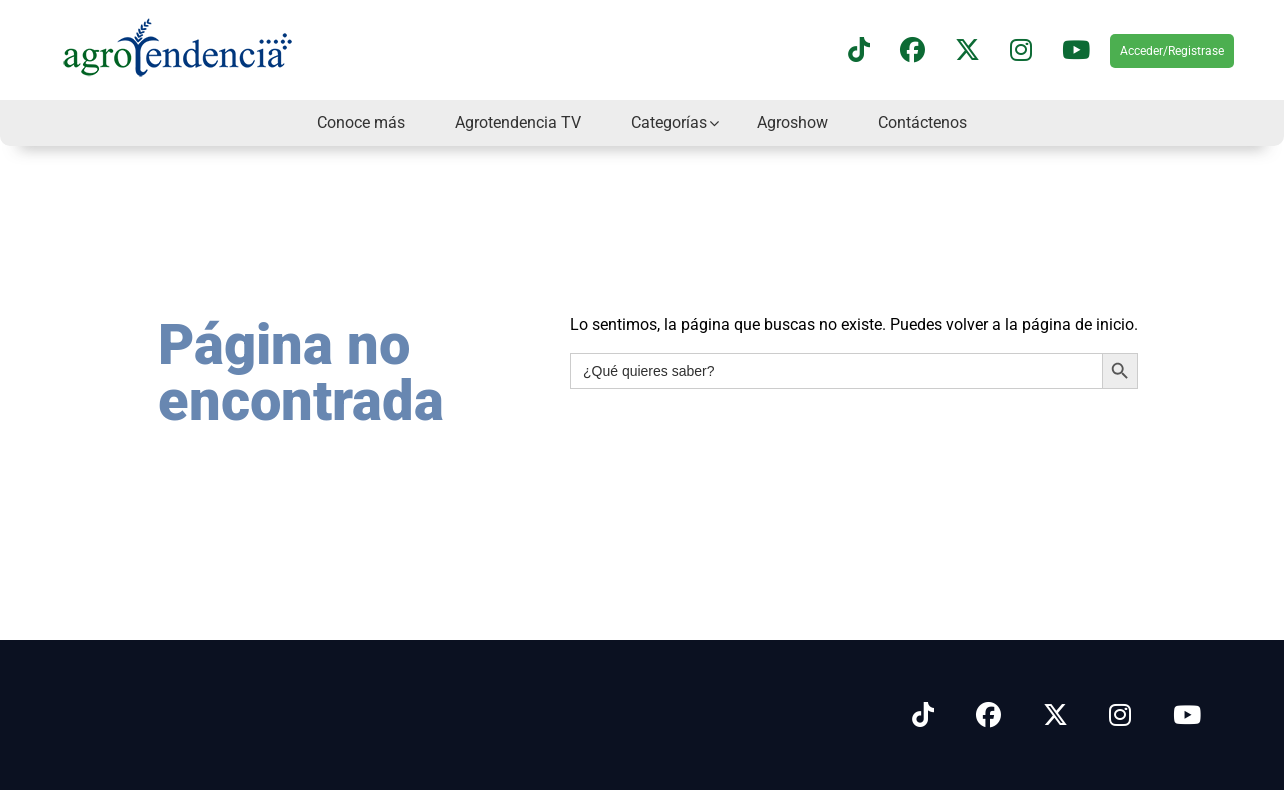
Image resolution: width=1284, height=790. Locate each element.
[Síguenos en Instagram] (1120, 715)
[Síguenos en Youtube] (1187, 715)
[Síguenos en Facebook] (912, 50)
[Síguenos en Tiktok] (923, 715)
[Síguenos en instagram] (1021, 50)
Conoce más (361, 122)
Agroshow (792, 122)
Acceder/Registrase (1172, 51)
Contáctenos (922, 122)
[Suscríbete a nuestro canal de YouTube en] (1076, 50)
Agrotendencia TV (518, 122)
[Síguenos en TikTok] (859, 50)
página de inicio (1078, 324)
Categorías (669, 122)
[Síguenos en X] (967, 50)
